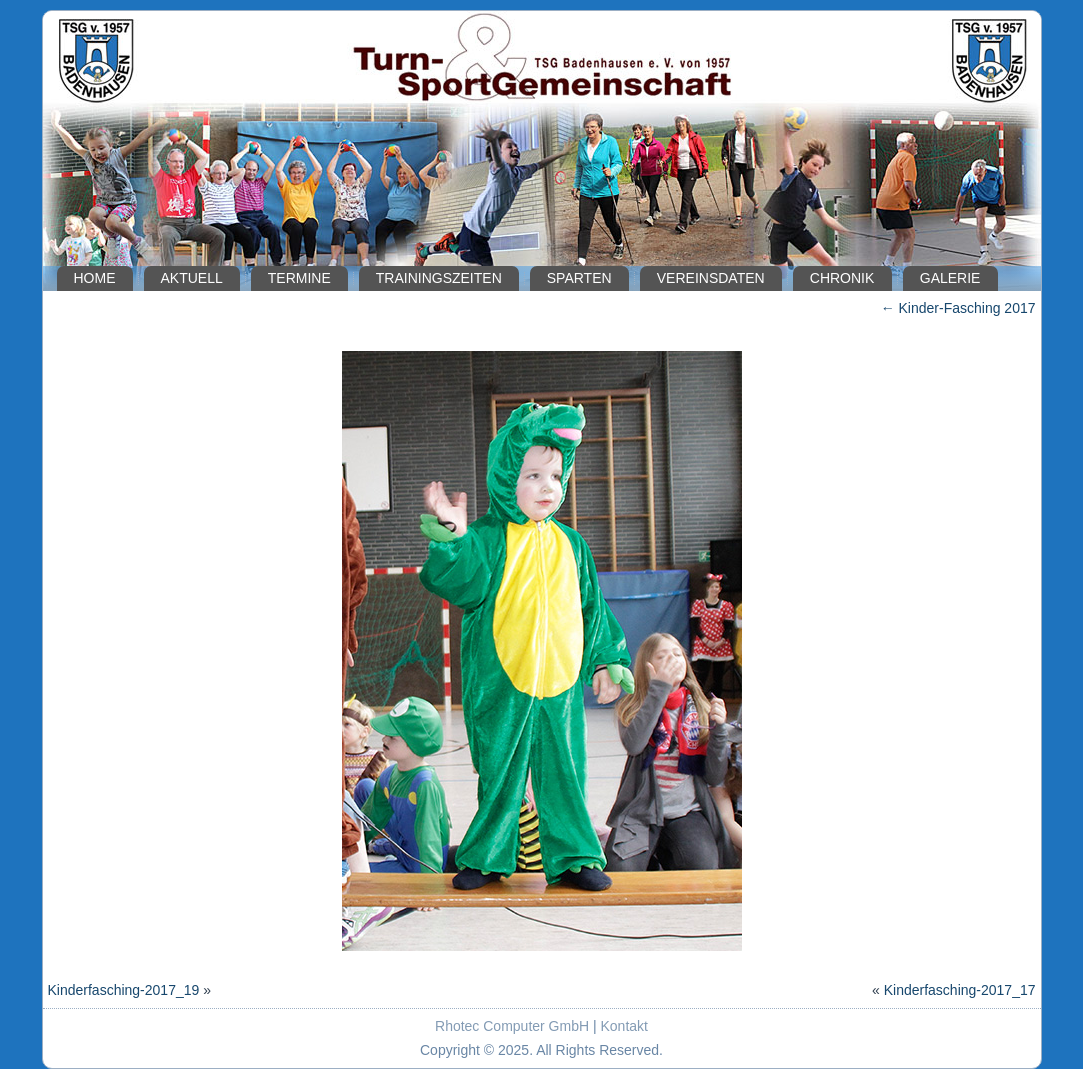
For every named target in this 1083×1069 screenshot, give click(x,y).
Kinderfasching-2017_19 (124, 990)
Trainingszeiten (439, 278)
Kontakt (624, 1026)
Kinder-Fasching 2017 (958, 308)
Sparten (579, 278)
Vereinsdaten (711, 278)
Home (95, 278)
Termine (299, 278)
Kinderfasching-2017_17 (960, 990)
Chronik (842, 278)
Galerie (950, 278)
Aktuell (192, 278)
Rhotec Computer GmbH (512, 1026)
